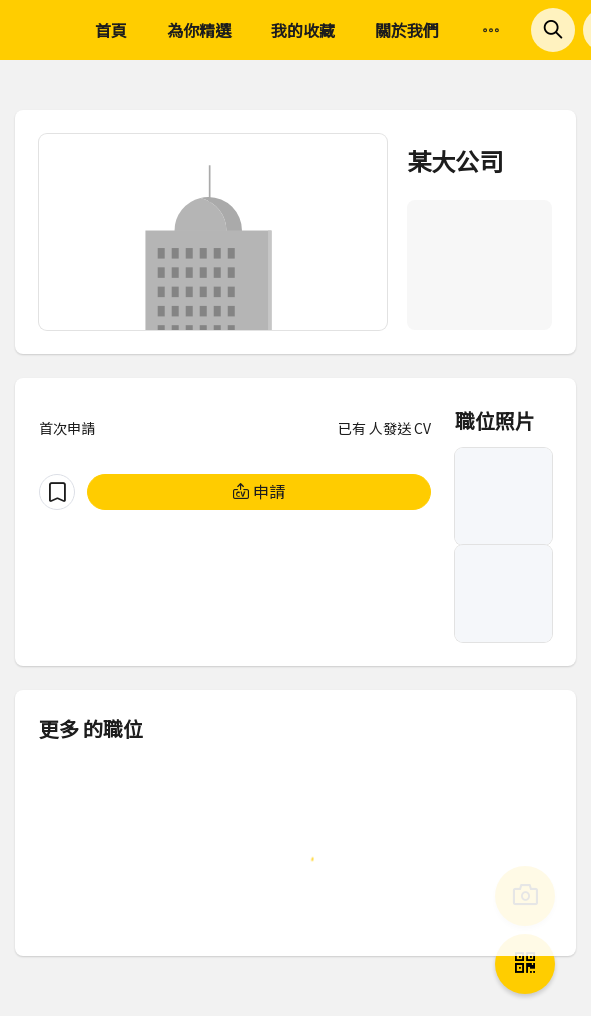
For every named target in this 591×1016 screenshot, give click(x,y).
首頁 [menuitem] (111, 30)
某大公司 (455, 160)
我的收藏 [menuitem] (303, 30)
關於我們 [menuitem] (407, 30)
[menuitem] (491, 31)
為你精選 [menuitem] (199, 30)
